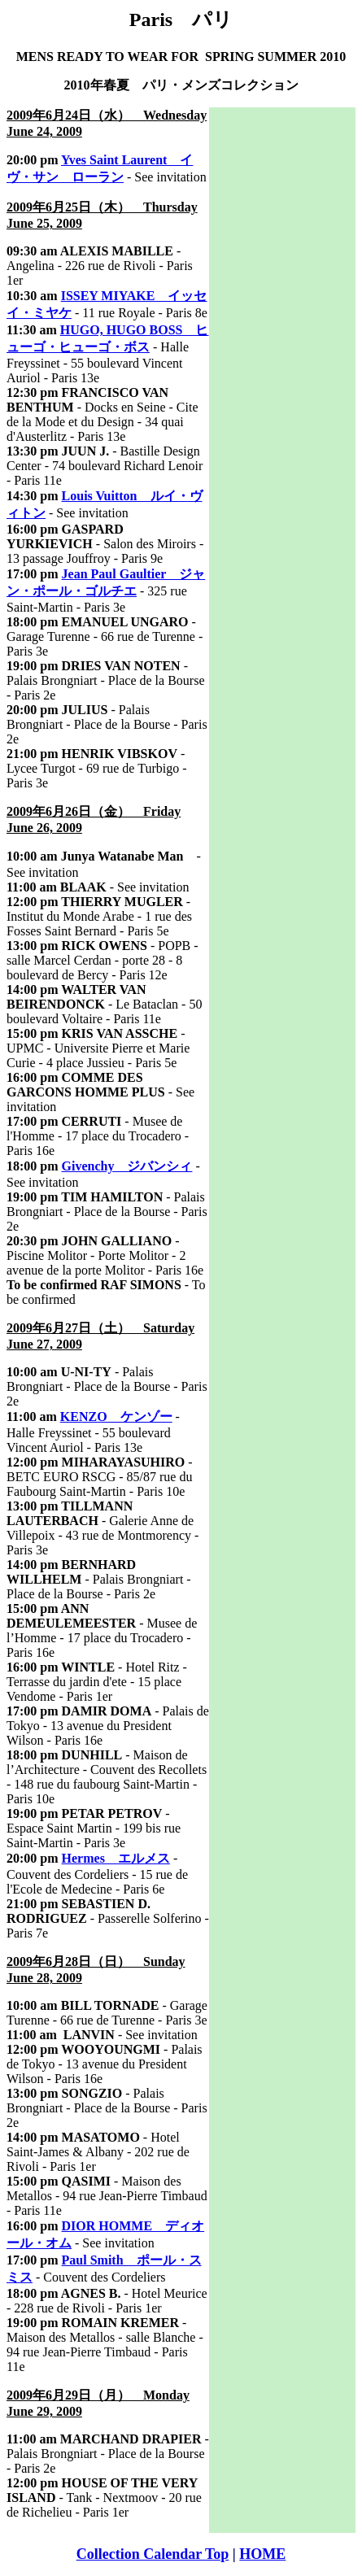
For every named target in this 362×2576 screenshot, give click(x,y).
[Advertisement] (282, 351)
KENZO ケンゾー (116, 1416)
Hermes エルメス (116, 1858)
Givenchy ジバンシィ (127, 1166)
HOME (262, 2554)
